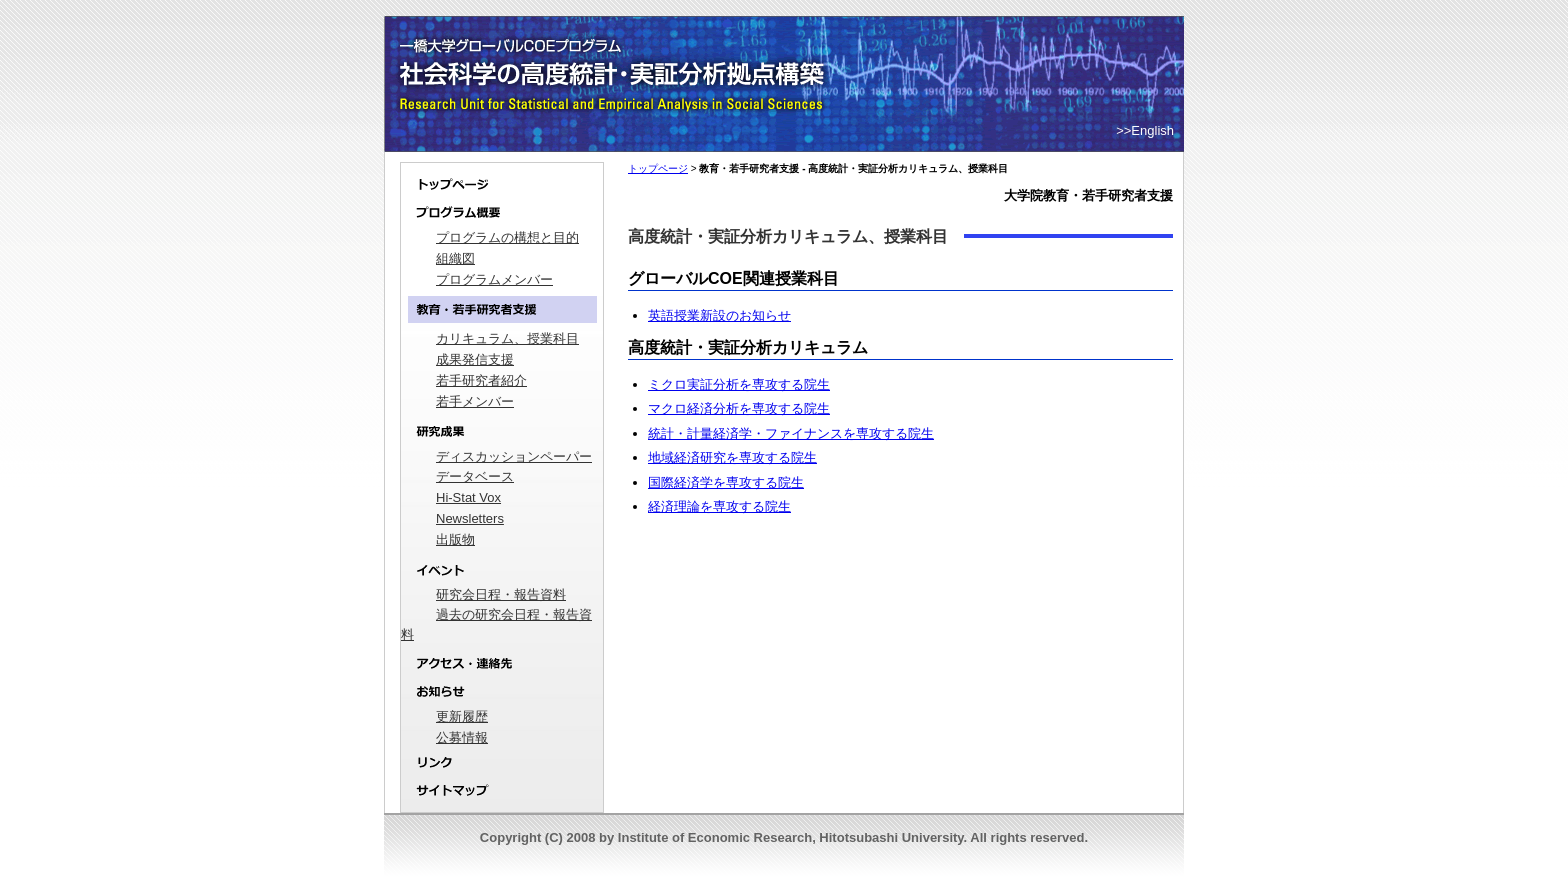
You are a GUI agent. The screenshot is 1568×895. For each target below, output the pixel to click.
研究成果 (502, 432)
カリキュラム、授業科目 (507, 338)
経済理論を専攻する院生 (719, 506)
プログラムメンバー (494, 279)
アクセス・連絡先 (502, 663)
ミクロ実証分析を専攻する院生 (739, 384)
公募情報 (462, 737)
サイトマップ (502, 795)
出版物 (455, 539)
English (1152, 130)
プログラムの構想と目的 (507, 237)
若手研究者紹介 (481, 380)
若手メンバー (475, 401)
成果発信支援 (475, 359)
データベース (475, 476)
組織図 (455, 258)
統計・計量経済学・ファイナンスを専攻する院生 (791, 433)
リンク (502, 763)
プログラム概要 (502, 213)
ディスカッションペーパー (514, 456)
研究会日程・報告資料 (501, 594)
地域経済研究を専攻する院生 (732, 457)
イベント (502, 570)
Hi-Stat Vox (468, 497)
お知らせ (502, 692)
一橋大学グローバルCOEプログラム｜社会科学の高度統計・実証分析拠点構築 (615, 50)
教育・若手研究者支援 (502, 309)
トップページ (502, 181)
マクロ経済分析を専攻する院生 (739, 408)
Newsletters (470, 518)
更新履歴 (462, 716)
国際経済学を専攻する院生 (726, 482)
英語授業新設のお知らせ (719, 315)
